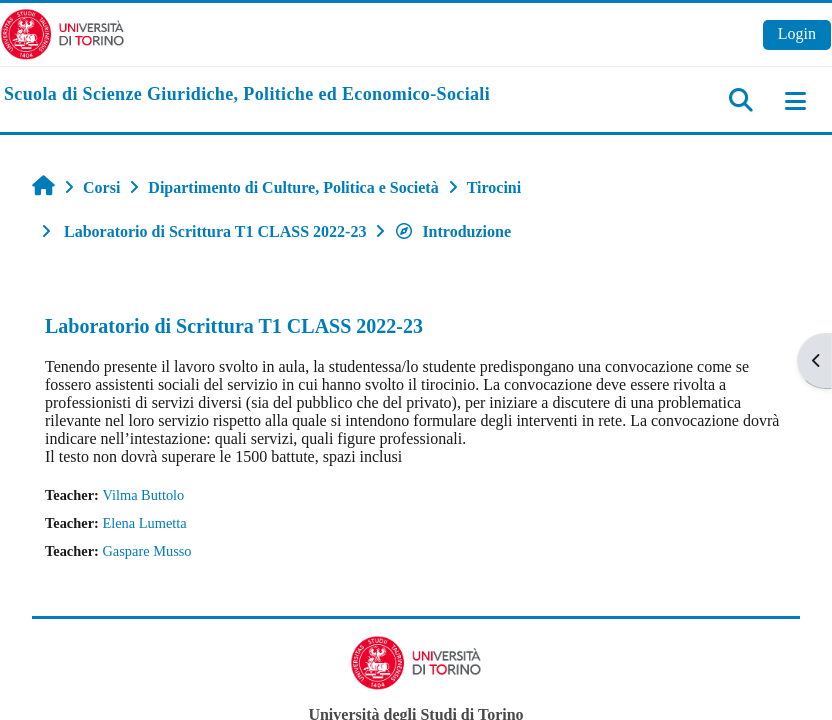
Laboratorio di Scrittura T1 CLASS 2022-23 (234, 326)
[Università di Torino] (62, 32)
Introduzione (452, 231)
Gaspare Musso (146, 551)
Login (797, 33)
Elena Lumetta (144, 523)
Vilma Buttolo (143, 495)
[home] (247, 95)
